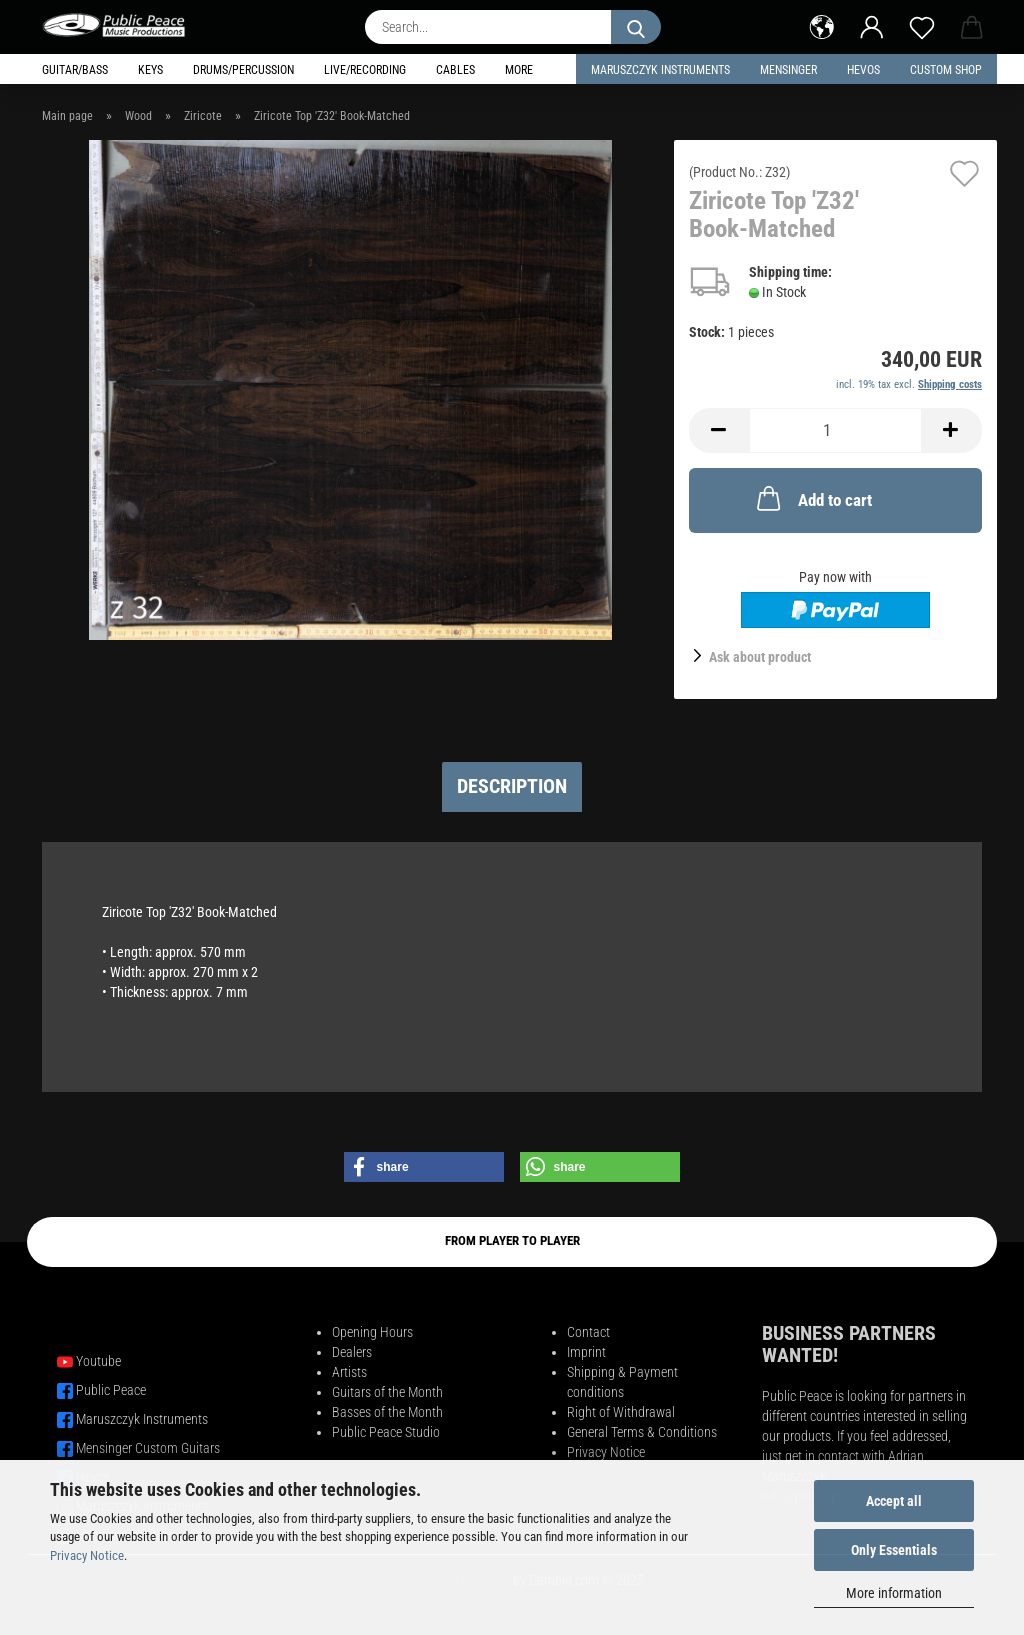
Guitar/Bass (75, 70)
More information (894, 1593)
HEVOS (863, 70)
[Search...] (636, 27)
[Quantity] (835, 430)
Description (512, 786)
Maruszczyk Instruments (660, 70)
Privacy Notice (87, 1555)
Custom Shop (946, 70)
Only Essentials (894, 1550)
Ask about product (760, 657)
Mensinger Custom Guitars (148, 1448)
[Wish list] (922, 25)
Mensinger (788, 70)
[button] (822, 25)
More (519, 70)
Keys (150, 70)
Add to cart (812, 498)
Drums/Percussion (243, 70)
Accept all (894, 1501)
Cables (455, 70)
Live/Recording (365, 70)
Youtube (98, 1361)
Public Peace (111, 1390)
